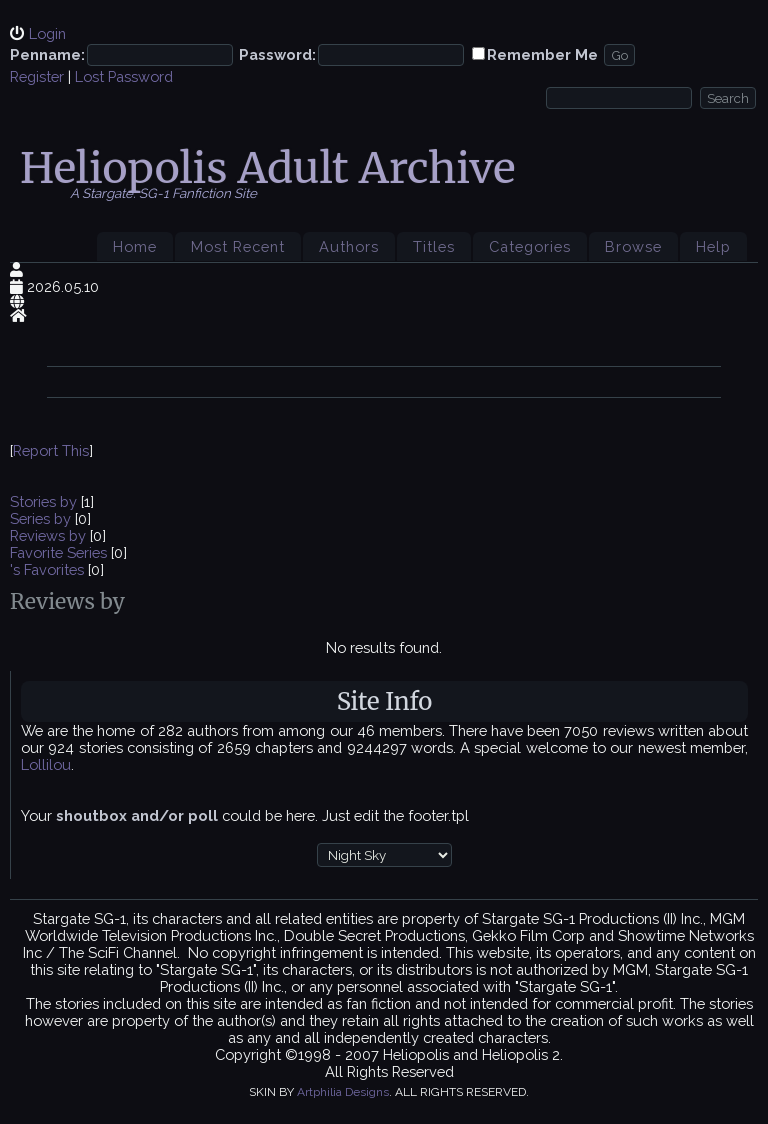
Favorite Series (58, 552)
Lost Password (124, 76)
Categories (530, 246)
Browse (633, 246)
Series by (42, 518)
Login (47, 33)
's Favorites (47, 569)
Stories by (45, 501)
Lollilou (46, 764)
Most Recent (238, 246)
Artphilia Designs (343, 1092)
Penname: (47, 54)
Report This (51, 450)
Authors (349, 246)
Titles (434, 246)
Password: (277, 54)
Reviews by (50, 535)
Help (713, 246)
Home (135, 246)
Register (37, 76)
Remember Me (542, 54)
